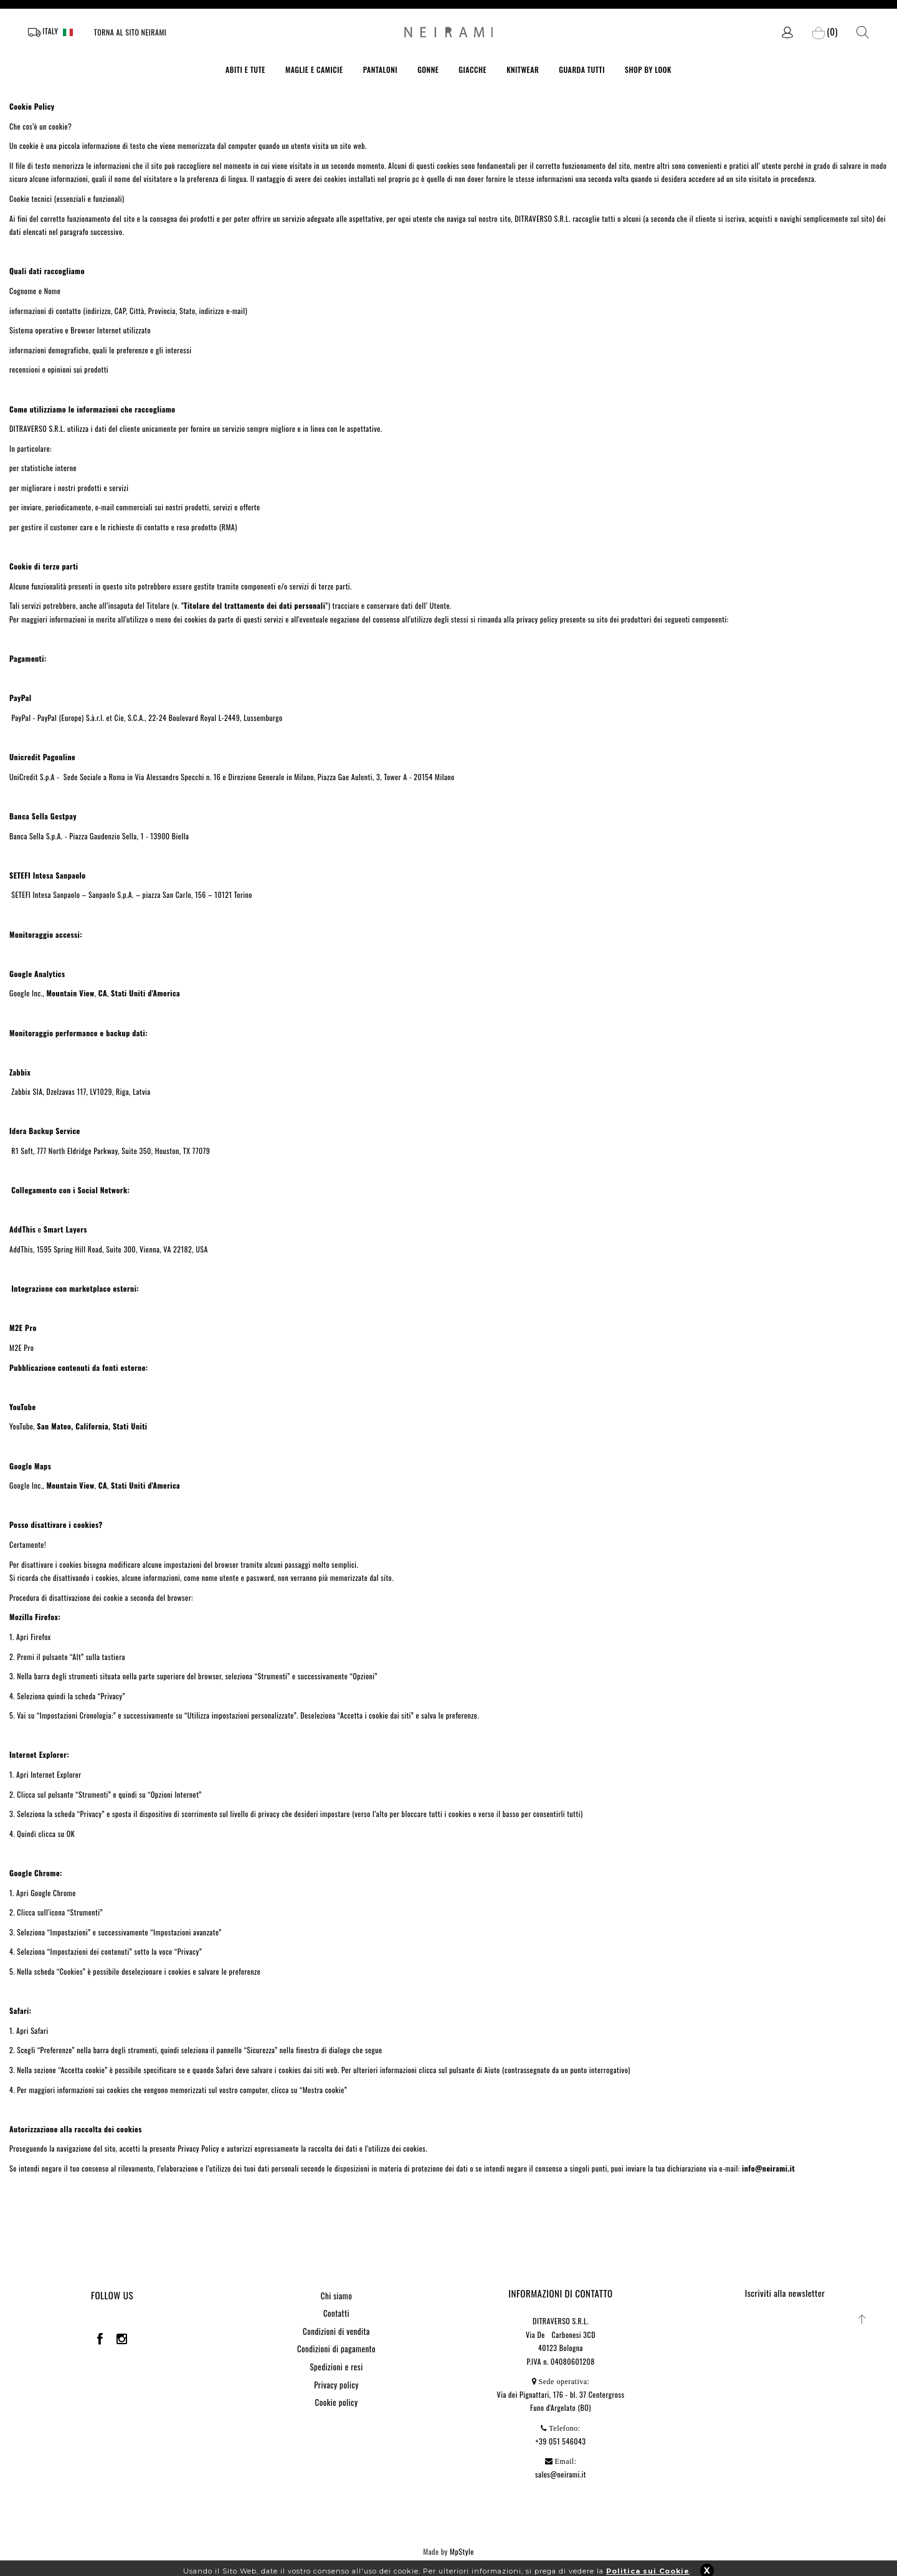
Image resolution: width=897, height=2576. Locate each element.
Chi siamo (336, 2295)
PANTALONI (380, 69)
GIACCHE (472, 69)
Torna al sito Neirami (130, 32)
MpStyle (462, 2551)
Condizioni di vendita (336, 2331)
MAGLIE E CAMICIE (314, 69)
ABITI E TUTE (245, 69)
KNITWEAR (522, 69)
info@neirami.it (768, 2168)
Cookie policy (336, 2402)
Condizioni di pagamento (336, 2348)
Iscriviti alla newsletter (785, 2292)
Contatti (336, 2313)
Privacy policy (336, 2384)
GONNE (428, 69)
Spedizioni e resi (336, 2366)
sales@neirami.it (560, 2474)
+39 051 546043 (561, 2441)
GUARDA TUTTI (582, 69)
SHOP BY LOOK (648, 69)
